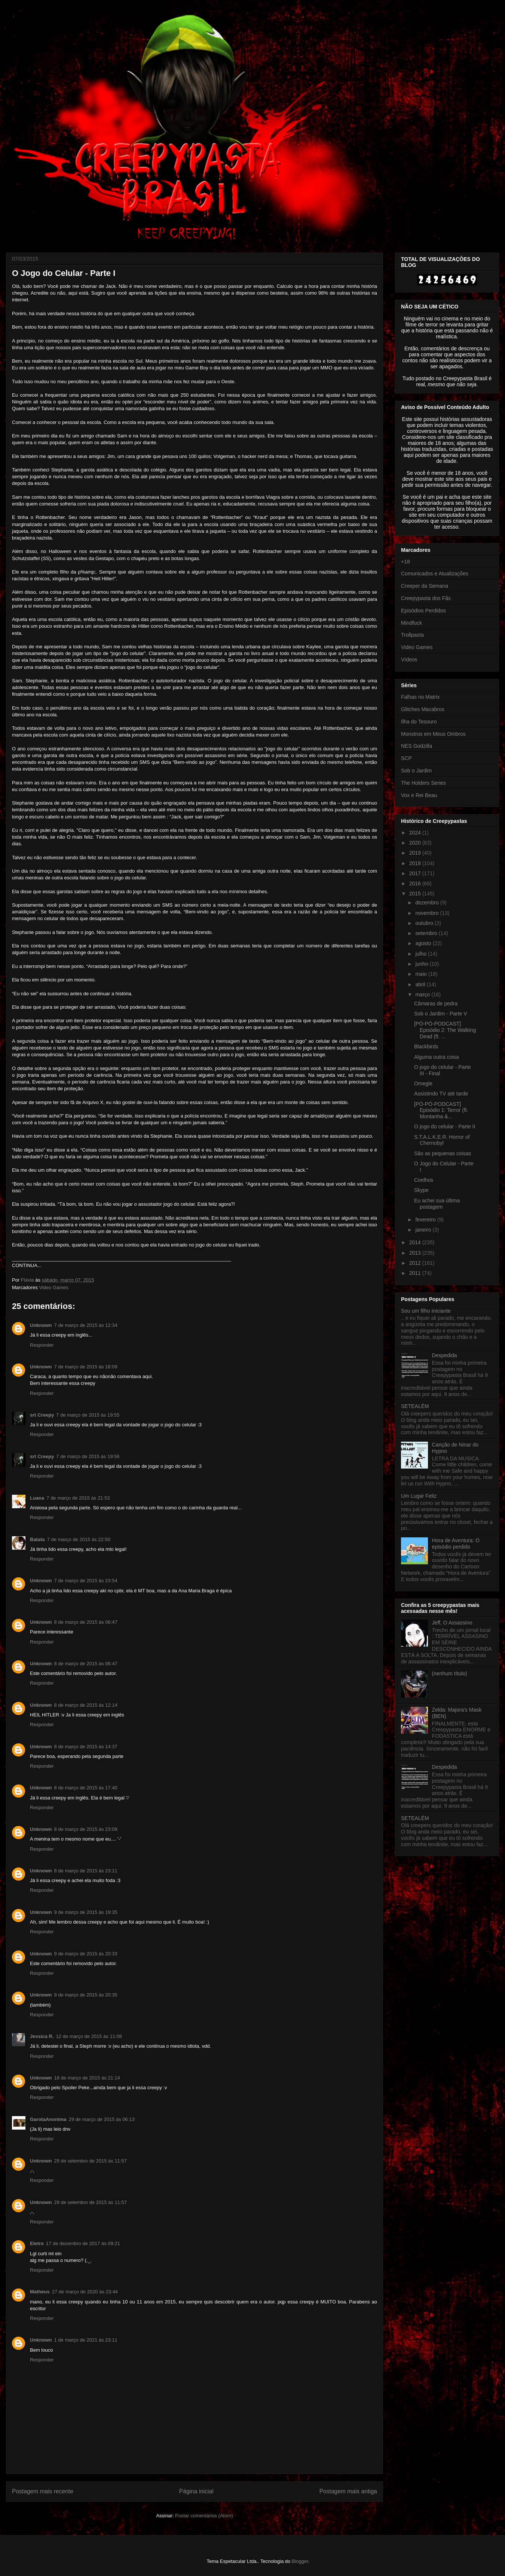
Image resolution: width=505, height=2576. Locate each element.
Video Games (53, 1287)
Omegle (423, 1083)
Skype (421, 1190)
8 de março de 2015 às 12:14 (85, 1705)
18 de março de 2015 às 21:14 (87, 2078)
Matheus (40, 2291)
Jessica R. (42, 2036)
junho (422, 964)
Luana (37, 1498)
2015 (415, 894)
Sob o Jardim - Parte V (440, 1014)
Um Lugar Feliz (419, 1496)
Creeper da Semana (424, 586)
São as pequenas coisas (442, 1153)
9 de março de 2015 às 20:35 (85, 1995)
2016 (415, 883)
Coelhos (423, 1180)
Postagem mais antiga (348, 2491)
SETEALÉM (415, 1406)
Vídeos (409, 660)
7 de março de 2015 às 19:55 (87, 1415)
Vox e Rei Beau (419, 795)
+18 (405, 562)
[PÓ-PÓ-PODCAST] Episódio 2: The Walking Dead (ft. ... (445, 1030)
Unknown (41, 1325)
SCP (406, 758)
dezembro (427, 903)
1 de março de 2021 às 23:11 (85, 2340)
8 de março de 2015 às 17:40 (85, 1787)
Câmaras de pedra (435, 1003)
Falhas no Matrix (420, 697)
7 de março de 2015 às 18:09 (85, 1367)
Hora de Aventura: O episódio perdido (456, 1543)
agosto (423, 943)
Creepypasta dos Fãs (426, 598)
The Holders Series (423, 783)
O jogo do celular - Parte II (444, 1126)
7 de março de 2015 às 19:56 (87, 1456)
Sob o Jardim (416, 771)
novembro (427, 913)
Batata (37, 1539)
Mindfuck (411, 623)
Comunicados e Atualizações (434, 574)
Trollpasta (412, 635)
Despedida (444, 1355)
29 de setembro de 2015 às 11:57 (90, 2161)
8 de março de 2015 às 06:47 (85, 1622)
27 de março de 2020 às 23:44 (85, 2291)
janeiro (423, 1230)
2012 (415, 1263)
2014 (415, 1242)
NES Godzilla (416, 746)
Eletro (37, 2243)
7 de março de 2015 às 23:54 (85, 1580)
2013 (415, 1253)
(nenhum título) (449, 1673)
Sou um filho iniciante (426, 1311)
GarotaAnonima (48, 2119)
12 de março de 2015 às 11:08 (89, 2036)
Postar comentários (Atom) (204, 2515)
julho (421, 954)
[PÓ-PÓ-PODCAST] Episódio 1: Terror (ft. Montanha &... (441, 1110)
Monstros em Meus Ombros (433, 734)
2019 (415, 853)
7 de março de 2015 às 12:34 (85, 1325)
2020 (415, 843)
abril (420, 984)
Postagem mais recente (42, 2491)
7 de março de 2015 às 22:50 (78, 1539)
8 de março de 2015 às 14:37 (85, 1746)
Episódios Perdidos (423, 611)
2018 (415, 863)
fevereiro (426, 1220)
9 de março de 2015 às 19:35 (85, 1912)
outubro (424, 923)
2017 (415, 873)
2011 (415, 1273)
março (423, 994)
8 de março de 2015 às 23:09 (85, 1829)
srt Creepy (42, 1415)
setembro (426, 933)
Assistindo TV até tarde (441, 1094)
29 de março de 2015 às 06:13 (102, 2119)
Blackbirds (426, 1046)
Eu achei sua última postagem (437, 1204)
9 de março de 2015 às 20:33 (85, 1953)
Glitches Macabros (422, 709)
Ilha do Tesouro (419, 722)
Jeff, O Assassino (452, 1623)
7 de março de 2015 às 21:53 (78, 1498)
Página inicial (196, 2491)
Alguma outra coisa (436, 1057)
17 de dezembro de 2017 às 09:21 (83, 2243)
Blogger (300, 2561)
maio (421, 974)
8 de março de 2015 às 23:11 (85, 1870)
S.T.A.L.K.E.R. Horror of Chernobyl (442, 1140)
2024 (415, 833)
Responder (42, 1345)
